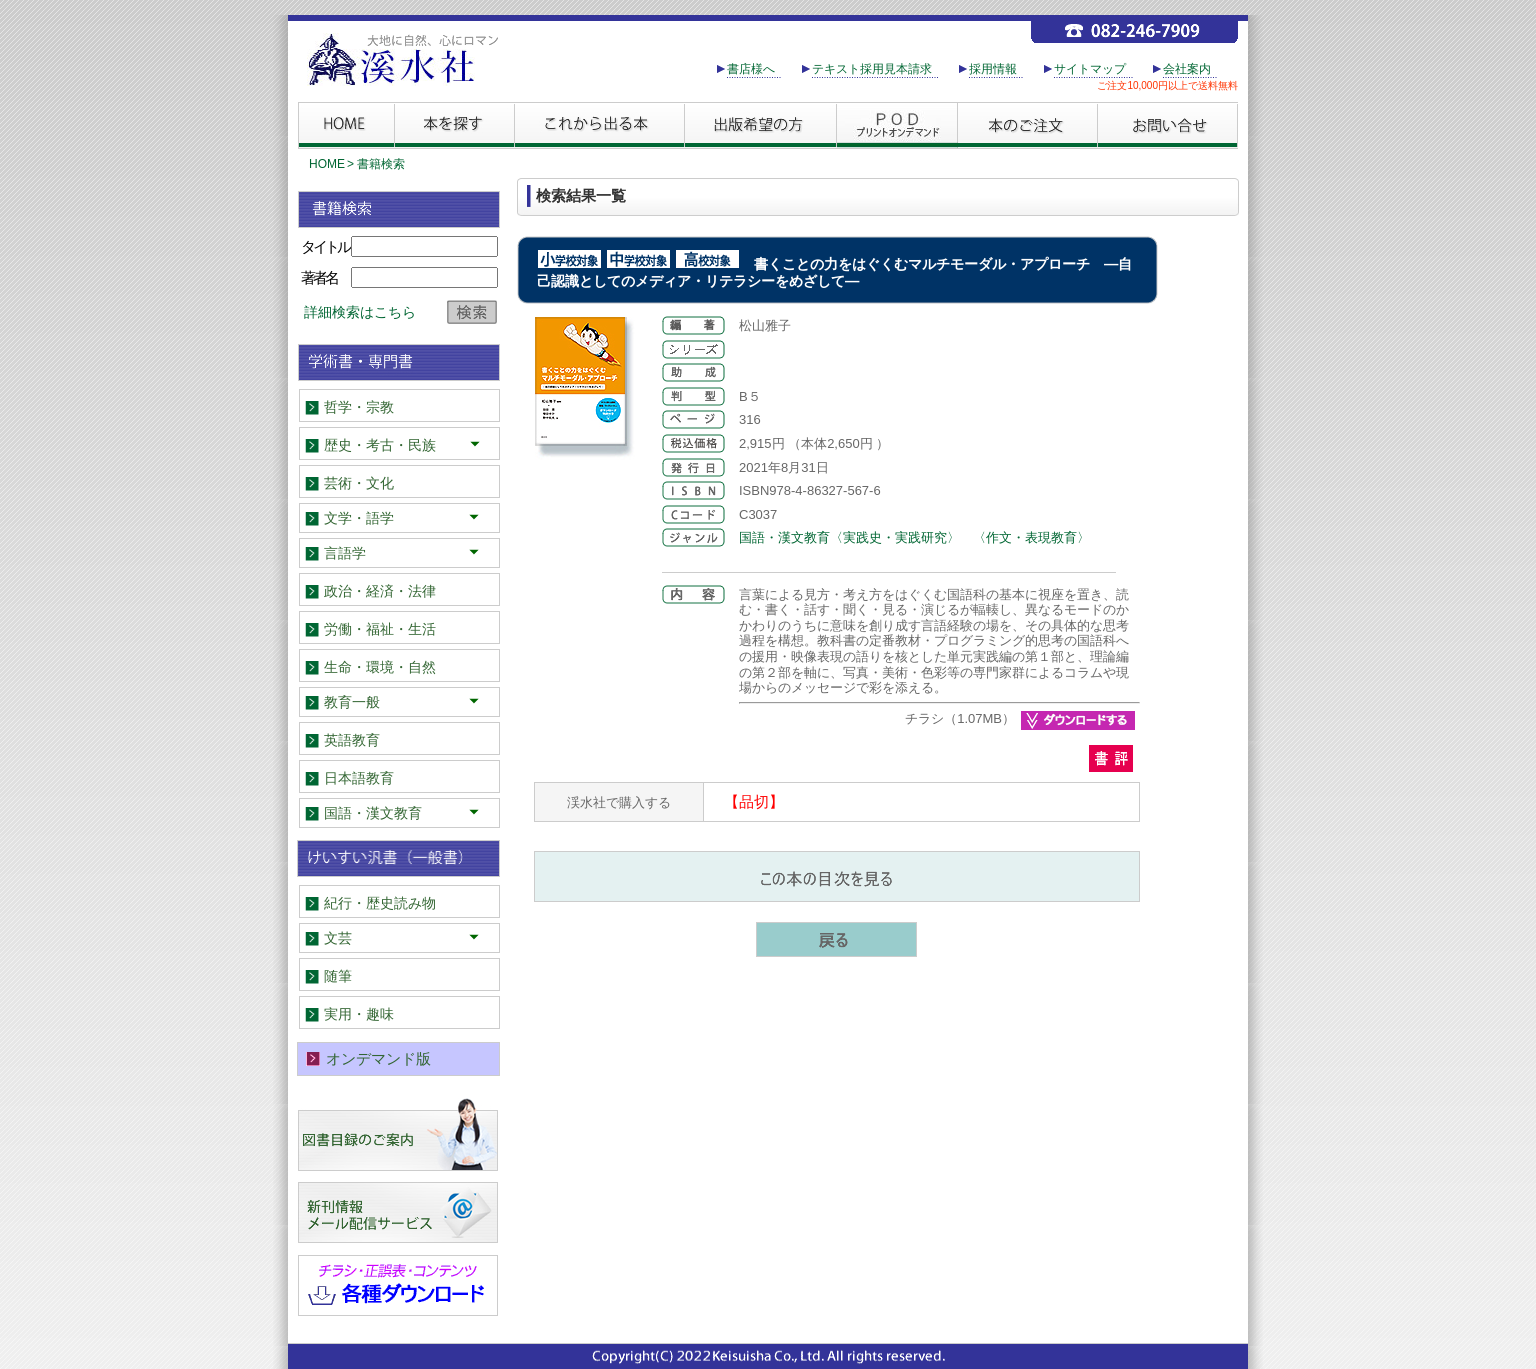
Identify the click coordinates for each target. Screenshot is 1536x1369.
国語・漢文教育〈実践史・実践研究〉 (849, 537)
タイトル (325, 246)
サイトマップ (1090, 69)
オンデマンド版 (378, 1058)
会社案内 (1187, 69)
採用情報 (993, 69)
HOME (327, 164)
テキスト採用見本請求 (872, 69)
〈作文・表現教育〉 (1031, 537)
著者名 (319, 277)
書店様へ (751, 69)
